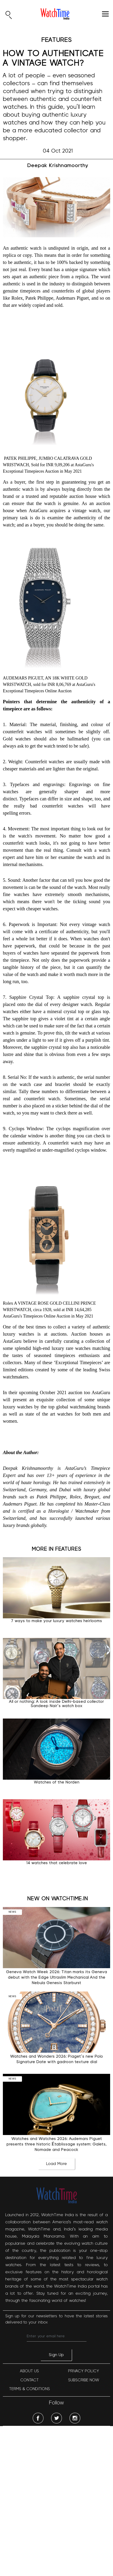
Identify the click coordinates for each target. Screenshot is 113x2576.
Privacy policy (83, 2371)
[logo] (55, 14)
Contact (29, 2380)
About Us (29, 2371)
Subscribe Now (83, 2380)
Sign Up (56, 2355)
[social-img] (38, 2418)
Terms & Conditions (29, 2389)
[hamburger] (105, 14)
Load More (56, 2164)
